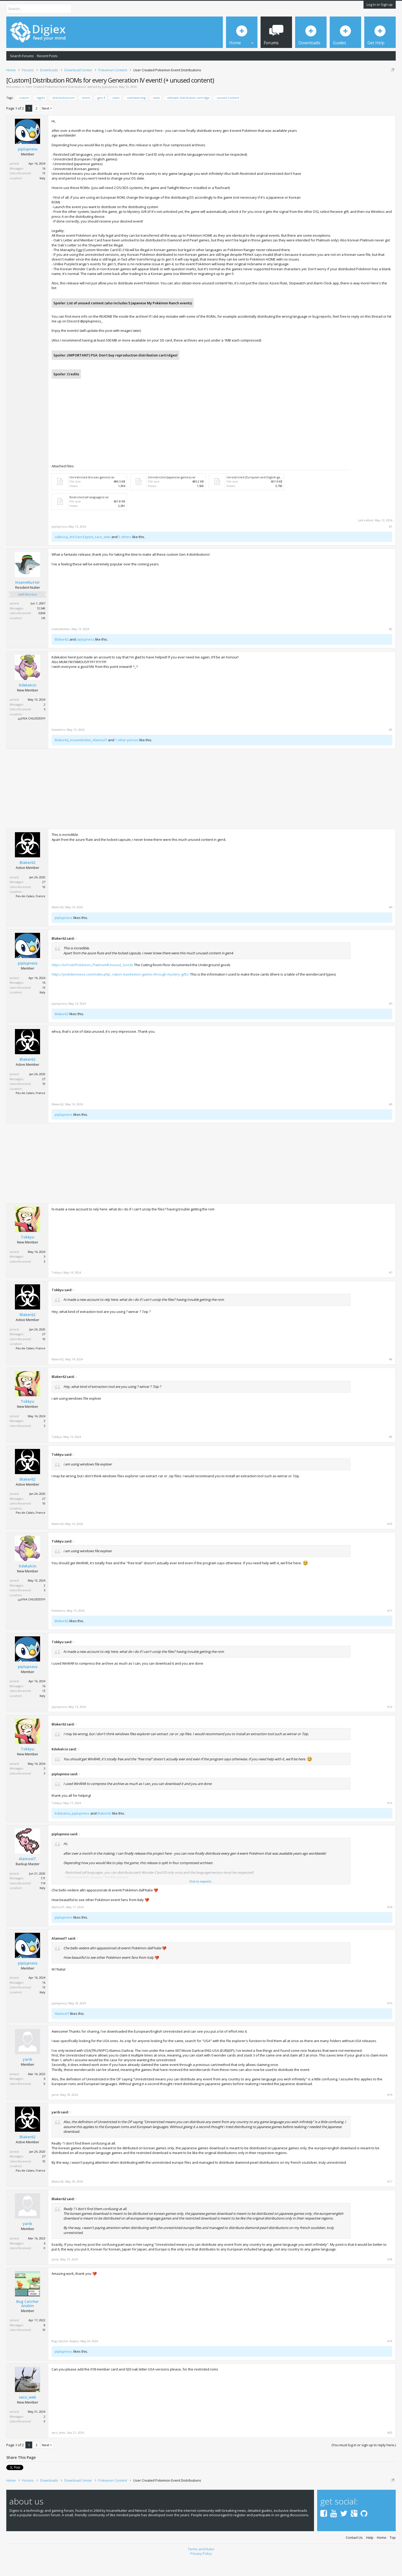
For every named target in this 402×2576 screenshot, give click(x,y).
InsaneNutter (27, 601)
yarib (27, 2077)
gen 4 (100, 116)
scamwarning (135, 116)
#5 (390, 1022)
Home (381, 2555)
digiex (40, 116)
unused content (227, 116)
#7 (390, 1290)
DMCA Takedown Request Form (149, 86)
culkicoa (61, 555)
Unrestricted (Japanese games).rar (172, 495)
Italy (42, 196)
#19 (389, 2359)
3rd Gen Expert (81, 555)
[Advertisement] (348, 173)
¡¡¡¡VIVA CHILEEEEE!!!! (31, 737)
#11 (389, 1629)
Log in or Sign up (380, 4)
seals (155, 116)
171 (43, 1896)
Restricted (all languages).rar (89, 515)
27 (43, 900)
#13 (389, 1821)
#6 (390, 1122)
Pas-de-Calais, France (30, 914)
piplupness (109, 105)
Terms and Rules (201, 2567)
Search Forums (22, 55)
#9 (390, 1455)
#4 (390, 925)
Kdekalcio (27, 703)
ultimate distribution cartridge (188, 116)
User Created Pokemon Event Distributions (56, 105)
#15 (389, 2021)
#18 (389, 2277)
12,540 (41, 626)
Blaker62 (62, 657)
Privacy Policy (201, 2571)
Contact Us (354, 2555)
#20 (389, 2451)
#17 (389, 2200)
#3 (390, 748)
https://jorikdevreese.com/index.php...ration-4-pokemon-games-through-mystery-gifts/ (120, 992)
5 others (124, 555)
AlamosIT (100, 758)
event (85, 116)
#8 (390, 1377)
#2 (390, 647)
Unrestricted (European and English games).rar (259, 495)
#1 (390, 544)
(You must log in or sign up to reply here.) (364, 2463)
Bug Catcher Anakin (27, 2322)
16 (43, 186)
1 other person (127, 758)
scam (115, 116)
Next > (47, 126)
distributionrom (63, 116)
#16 (389, 2113)
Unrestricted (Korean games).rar (92, 495)
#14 (389, 1925)
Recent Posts (47, 55)
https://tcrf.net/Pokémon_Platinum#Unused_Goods (92, 983)
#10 (389, 1542)
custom (23, 116)
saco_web (103, 555)
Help (369, 2555)
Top (393, 2555)
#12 (389, 1725)
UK (43, 636)
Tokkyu (27, 1255)
